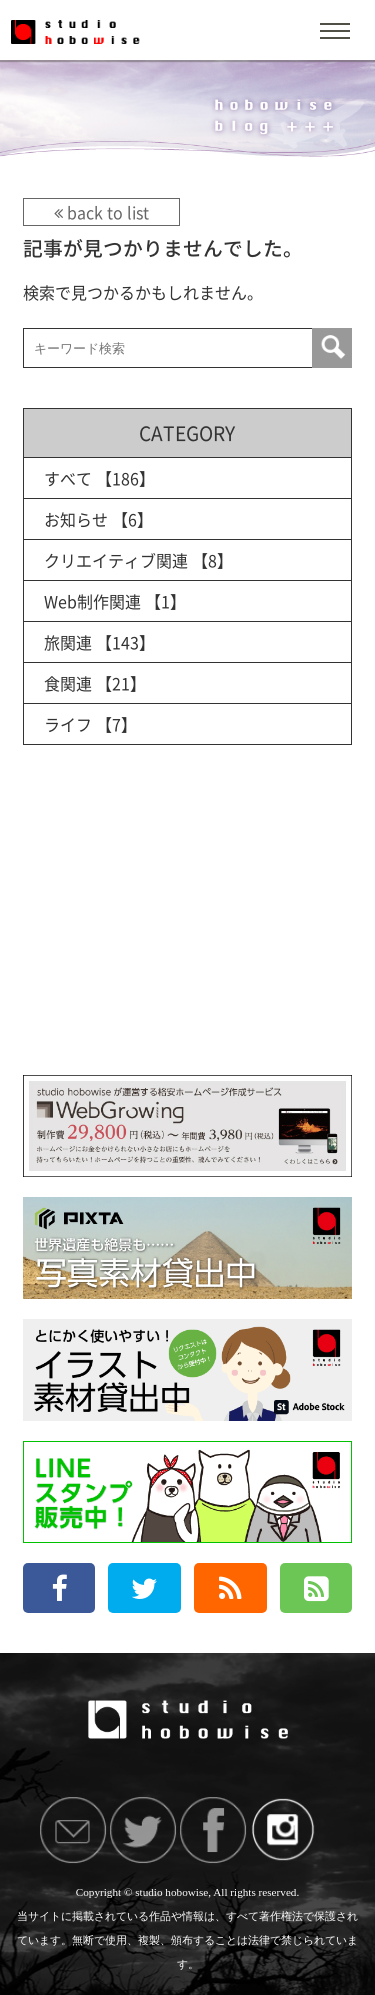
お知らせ (76, 519)
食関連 (68, 683)
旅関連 (68, 642)
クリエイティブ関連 (116, 560)
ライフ (68, 724)
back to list (101, 212)
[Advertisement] (187, 930)
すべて (68, 478)
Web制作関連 (92, 601)
